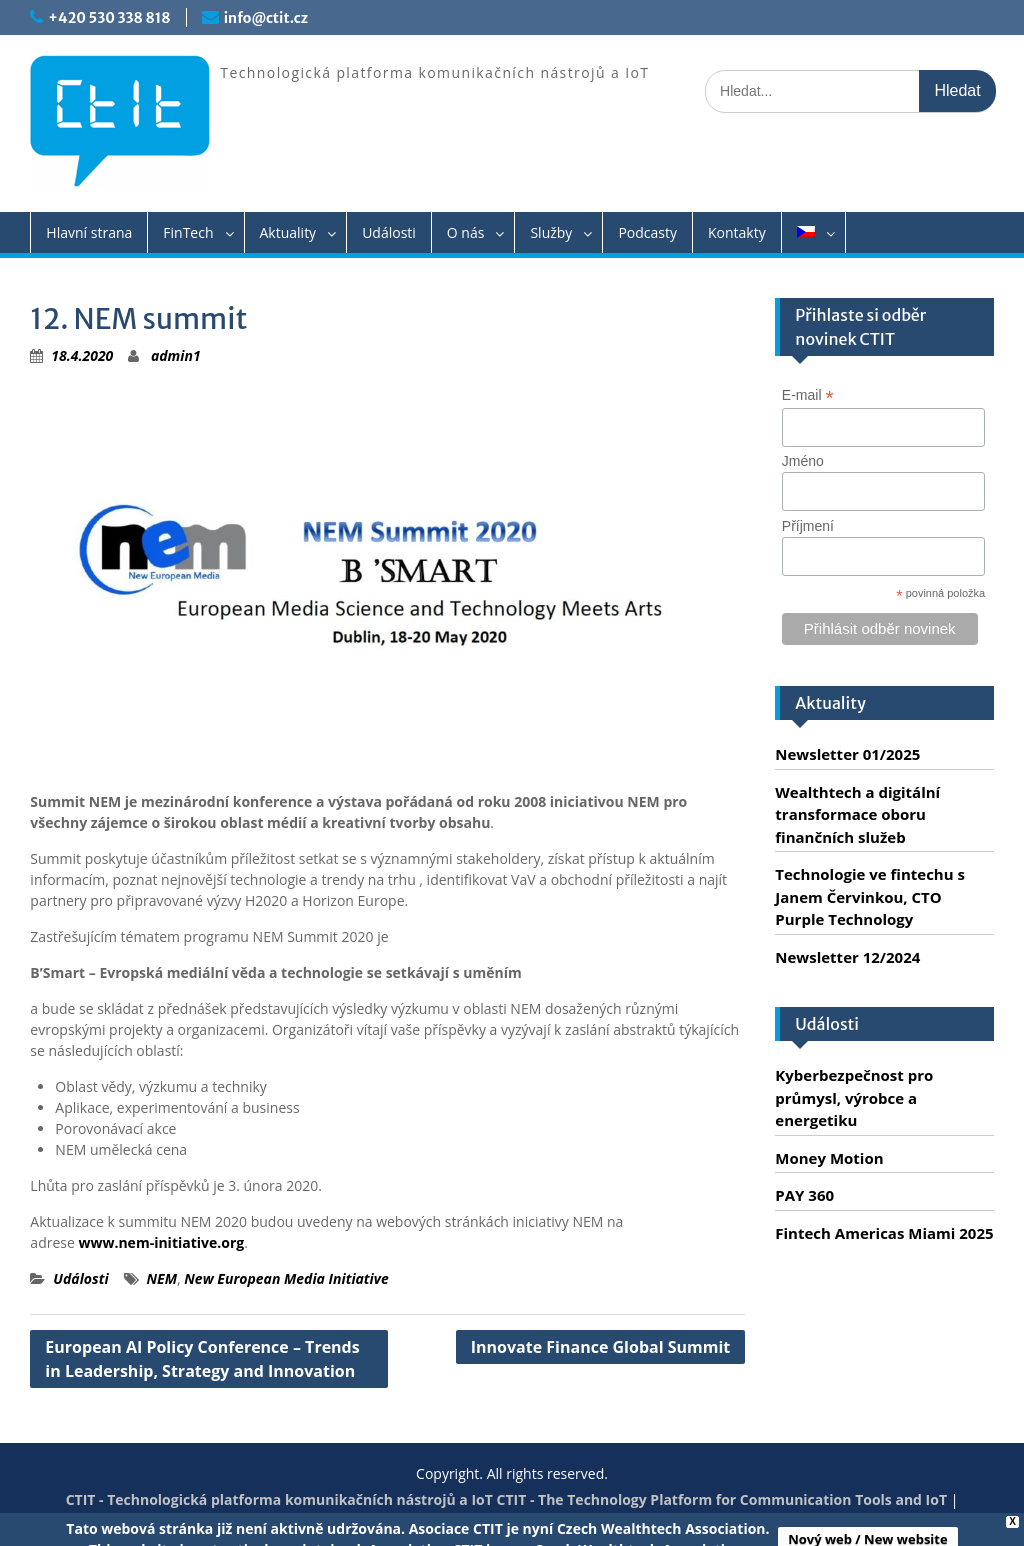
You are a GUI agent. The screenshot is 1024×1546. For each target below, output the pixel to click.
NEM (162, 1278)
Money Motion (829, 1158)
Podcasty (647, 232)
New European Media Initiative (286, 1278)
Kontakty (737, 232)
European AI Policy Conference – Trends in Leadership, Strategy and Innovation (202, 1359)
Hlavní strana (89, 232)
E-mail (808, 395)
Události (389, 232)
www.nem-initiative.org (161, 1242)
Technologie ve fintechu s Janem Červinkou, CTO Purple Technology (870, 896)
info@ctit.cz (266, 18)
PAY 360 (804, 1195)
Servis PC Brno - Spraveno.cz (551, 1520)
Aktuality (288, 232)
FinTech (188, 232)
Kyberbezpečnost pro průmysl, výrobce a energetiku (854, 1097)
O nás (466, 232)
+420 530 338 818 (109, 18)
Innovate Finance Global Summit (601, 1347)
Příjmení (808, 526)
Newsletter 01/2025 (847, 754)
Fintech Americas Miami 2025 (884, 1233)
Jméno (803, 461)
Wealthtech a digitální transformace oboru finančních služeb (857, 814)
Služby (551, 232)
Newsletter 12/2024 (847, 957)
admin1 (176, 355)
